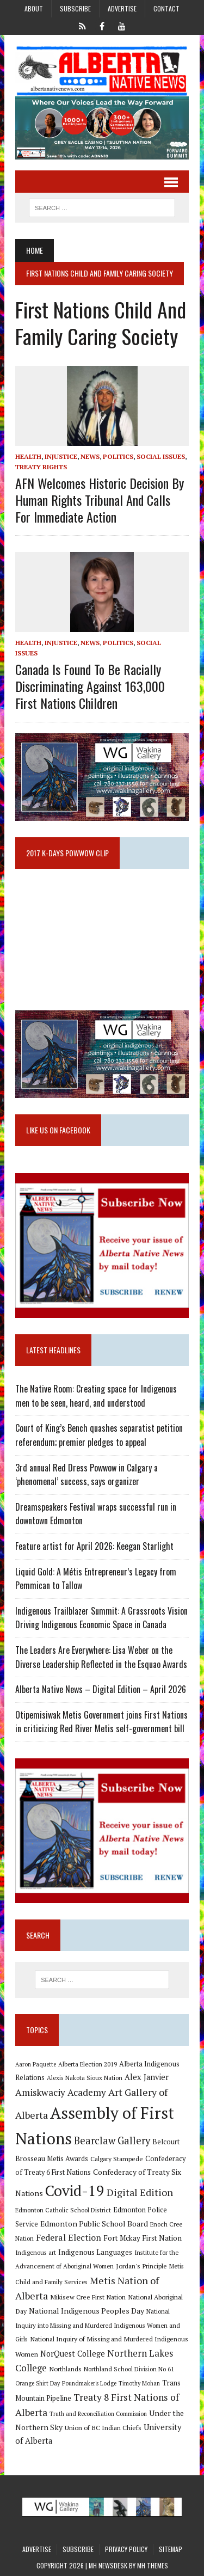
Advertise (122, 8)
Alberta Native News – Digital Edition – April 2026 (100, 1689)
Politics (118, 456)
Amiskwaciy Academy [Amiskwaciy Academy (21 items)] (60, 2092)
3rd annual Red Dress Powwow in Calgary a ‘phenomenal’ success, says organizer (86, 1474)
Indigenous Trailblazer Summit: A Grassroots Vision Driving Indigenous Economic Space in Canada (101, 1618)
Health (28, 456)
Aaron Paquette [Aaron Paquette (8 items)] (35, 2064)
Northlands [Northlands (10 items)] (65, 2368)
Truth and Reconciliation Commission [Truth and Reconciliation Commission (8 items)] (98, 2414)
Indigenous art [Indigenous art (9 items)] (35, 2252)
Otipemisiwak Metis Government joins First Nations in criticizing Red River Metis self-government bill (101, 1721)
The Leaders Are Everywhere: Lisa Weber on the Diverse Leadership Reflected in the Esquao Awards (101, 1657)
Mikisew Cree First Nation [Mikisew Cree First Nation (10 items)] (88, 2296)
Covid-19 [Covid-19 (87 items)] (74, 2190)
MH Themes (152, 2565)
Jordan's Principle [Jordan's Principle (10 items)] (141, 2265)
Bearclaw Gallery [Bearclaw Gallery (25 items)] (112, 2140)
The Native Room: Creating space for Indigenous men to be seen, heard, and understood (96, 1395)
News (90, 456)
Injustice (61, 456)
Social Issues (161, 456)
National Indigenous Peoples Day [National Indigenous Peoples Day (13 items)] (86, 2310)
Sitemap (170, 2549)
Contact (166, 8)
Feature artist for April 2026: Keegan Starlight (94, 1546)
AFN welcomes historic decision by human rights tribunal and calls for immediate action (99, 499)
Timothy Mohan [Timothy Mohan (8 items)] (139, 2383)
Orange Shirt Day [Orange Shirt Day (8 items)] (37, 2383)
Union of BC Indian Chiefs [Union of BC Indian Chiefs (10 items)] (103, 2427)
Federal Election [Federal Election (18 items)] (68, 2237)
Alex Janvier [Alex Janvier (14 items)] (147, 2077)
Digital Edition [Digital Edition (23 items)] (140, 2192)
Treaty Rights (41, 467)
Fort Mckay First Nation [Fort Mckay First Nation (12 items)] (142, 2238)
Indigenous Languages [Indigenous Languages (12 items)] (95, 2252)
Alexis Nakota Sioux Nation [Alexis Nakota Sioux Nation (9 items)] (84, 2078)
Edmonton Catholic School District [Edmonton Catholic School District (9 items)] (63, 2210)
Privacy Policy (126, 2549)
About (33, 8)
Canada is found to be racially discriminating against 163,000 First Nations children (90, 686)
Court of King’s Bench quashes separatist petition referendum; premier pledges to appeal (99, 1435)
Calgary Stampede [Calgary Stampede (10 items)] (116, 2158)
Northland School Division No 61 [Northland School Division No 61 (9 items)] (129, 2369)
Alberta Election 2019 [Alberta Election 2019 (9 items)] (87, 2064)
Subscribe (75, 8)
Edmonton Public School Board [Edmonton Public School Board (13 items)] (94, 2223)
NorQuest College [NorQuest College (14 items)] (72, 2353)
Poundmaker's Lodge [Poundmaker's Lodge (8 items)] (89, 2383)
